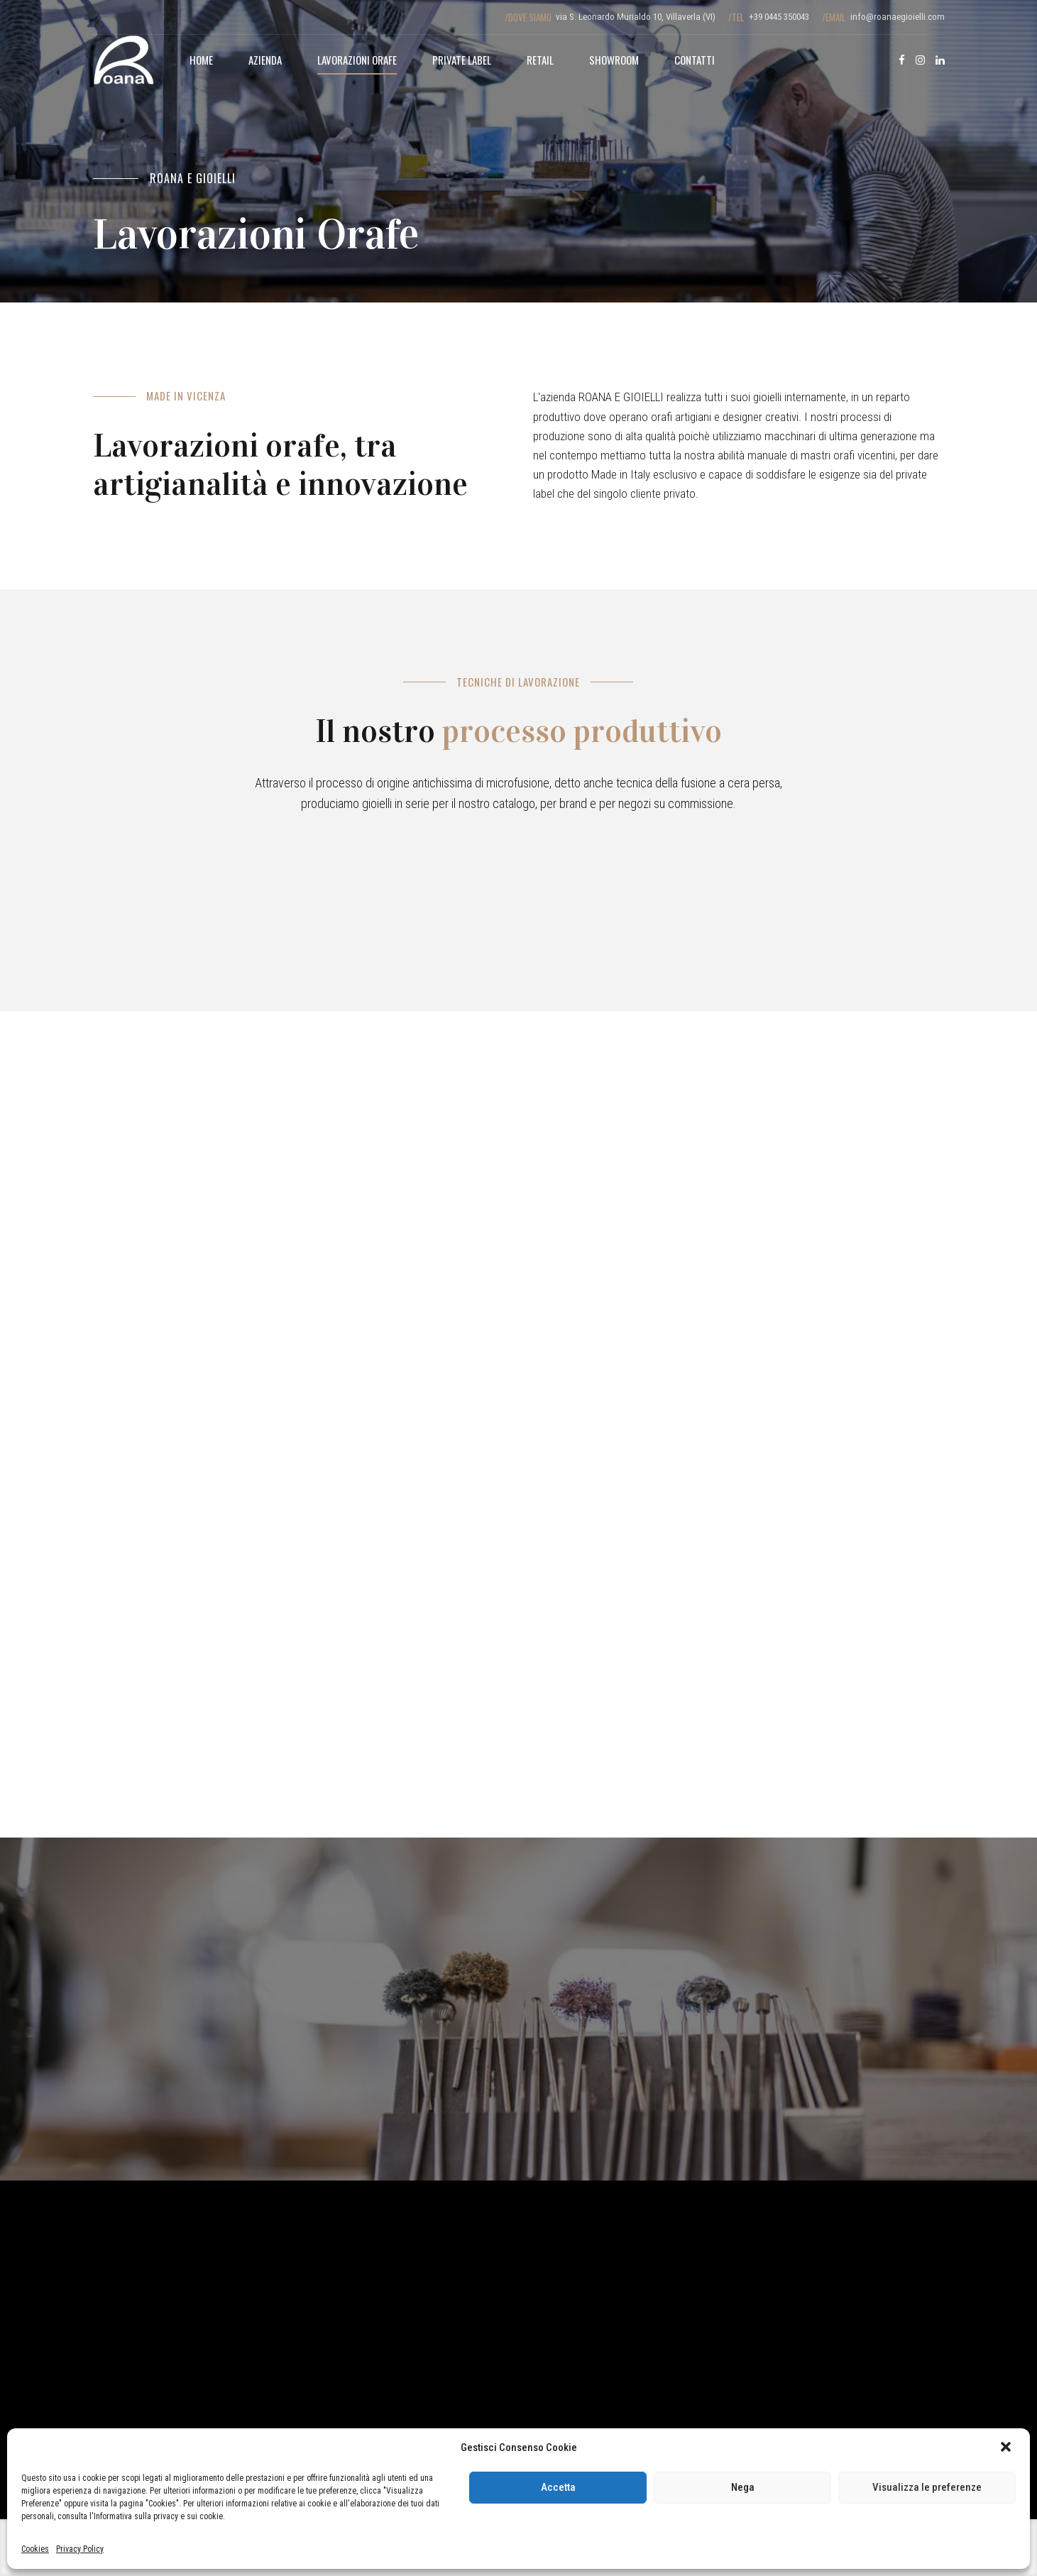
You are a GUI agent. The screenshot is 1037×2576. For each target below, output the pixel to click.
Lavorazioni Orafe (357, 59)
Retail (540, 59)
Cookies (35, 2549)
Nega (743, 2487)
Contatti (694, 59)
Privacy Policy (80, 2549)
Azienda (265, 59)
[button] (1007, 2448)
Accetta (558, 2487)
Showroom (614, 59)
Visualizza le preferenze (927, 2487)
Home (201, 59)
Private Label (461, 59)
